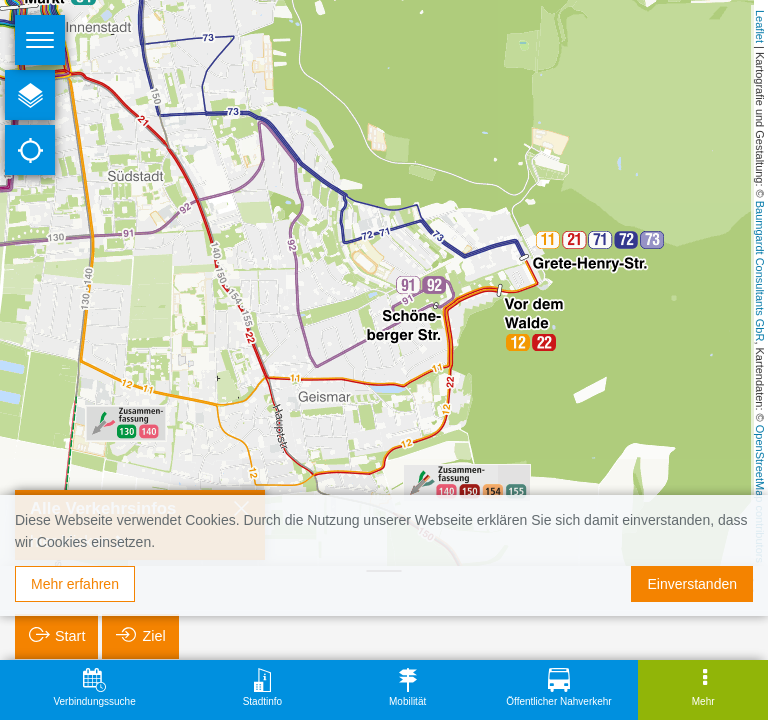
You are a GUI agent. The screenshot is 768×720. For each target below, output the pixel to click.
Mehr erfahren (75, 584)
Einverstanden (692, 584)
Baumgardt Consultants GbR (760, 271)
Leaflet (760, 26)
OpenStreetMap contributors (760, 494)
